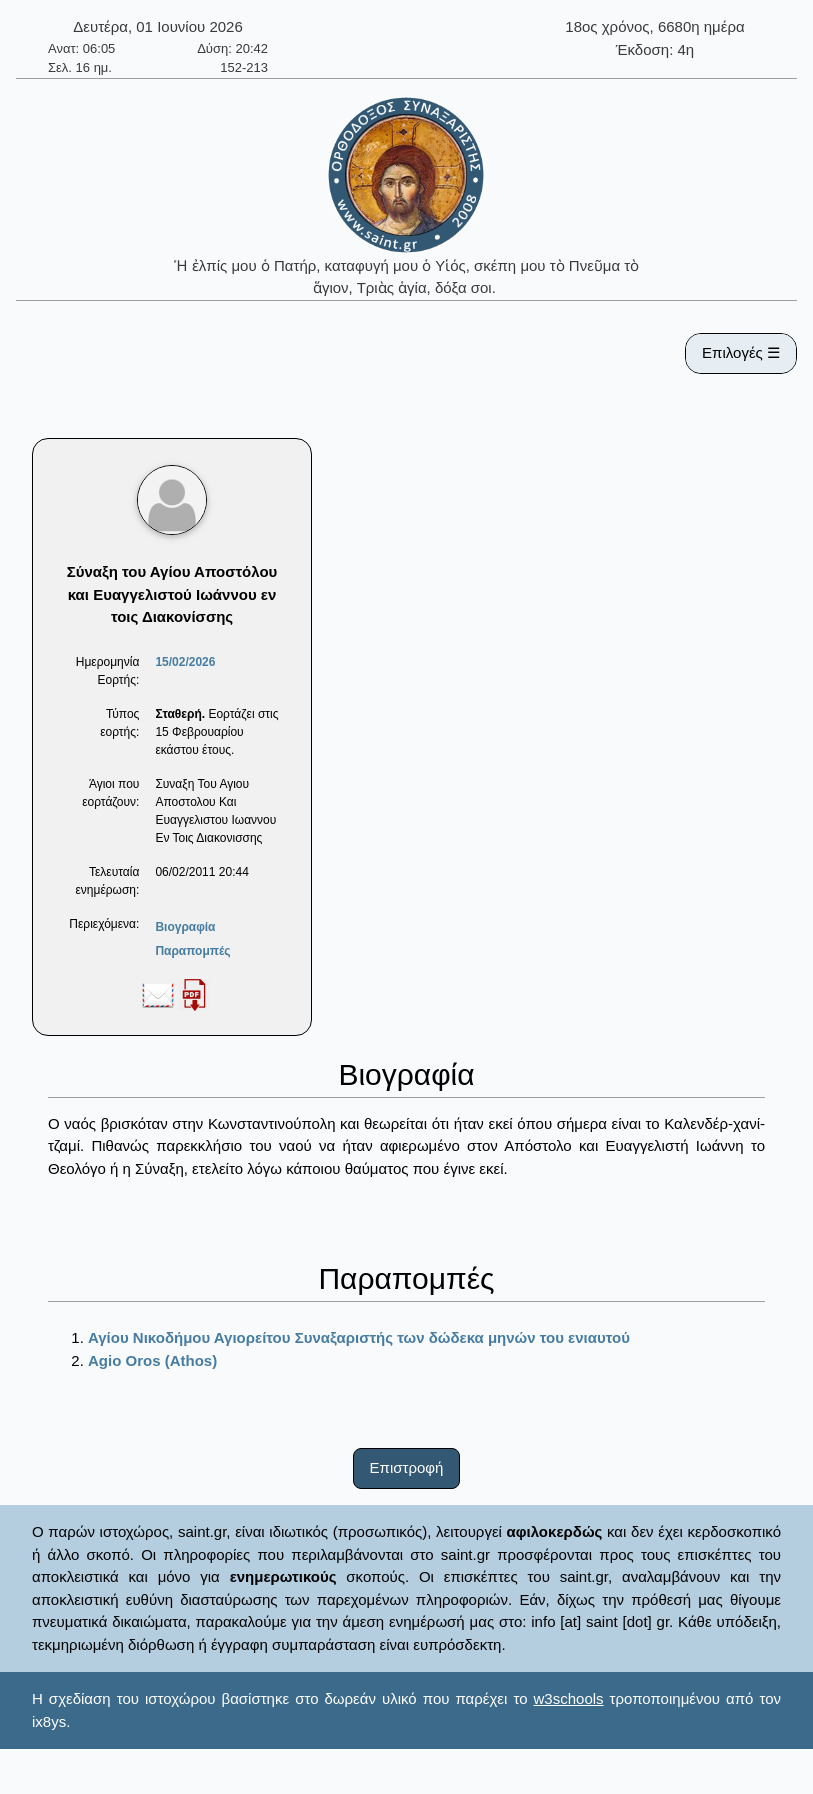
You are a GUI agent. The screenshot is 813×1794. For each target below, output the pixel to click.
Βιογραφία (185, 927)
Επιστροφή (407, 1467)
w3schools (569, 1698)
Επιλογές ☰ (741, 352)
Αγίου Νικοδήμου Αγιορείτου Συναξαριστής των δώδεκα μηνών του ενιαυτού (359, 1337)
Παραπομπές (192, 951)
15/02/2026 (185, 662)
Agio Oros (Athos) (152, 1360)
